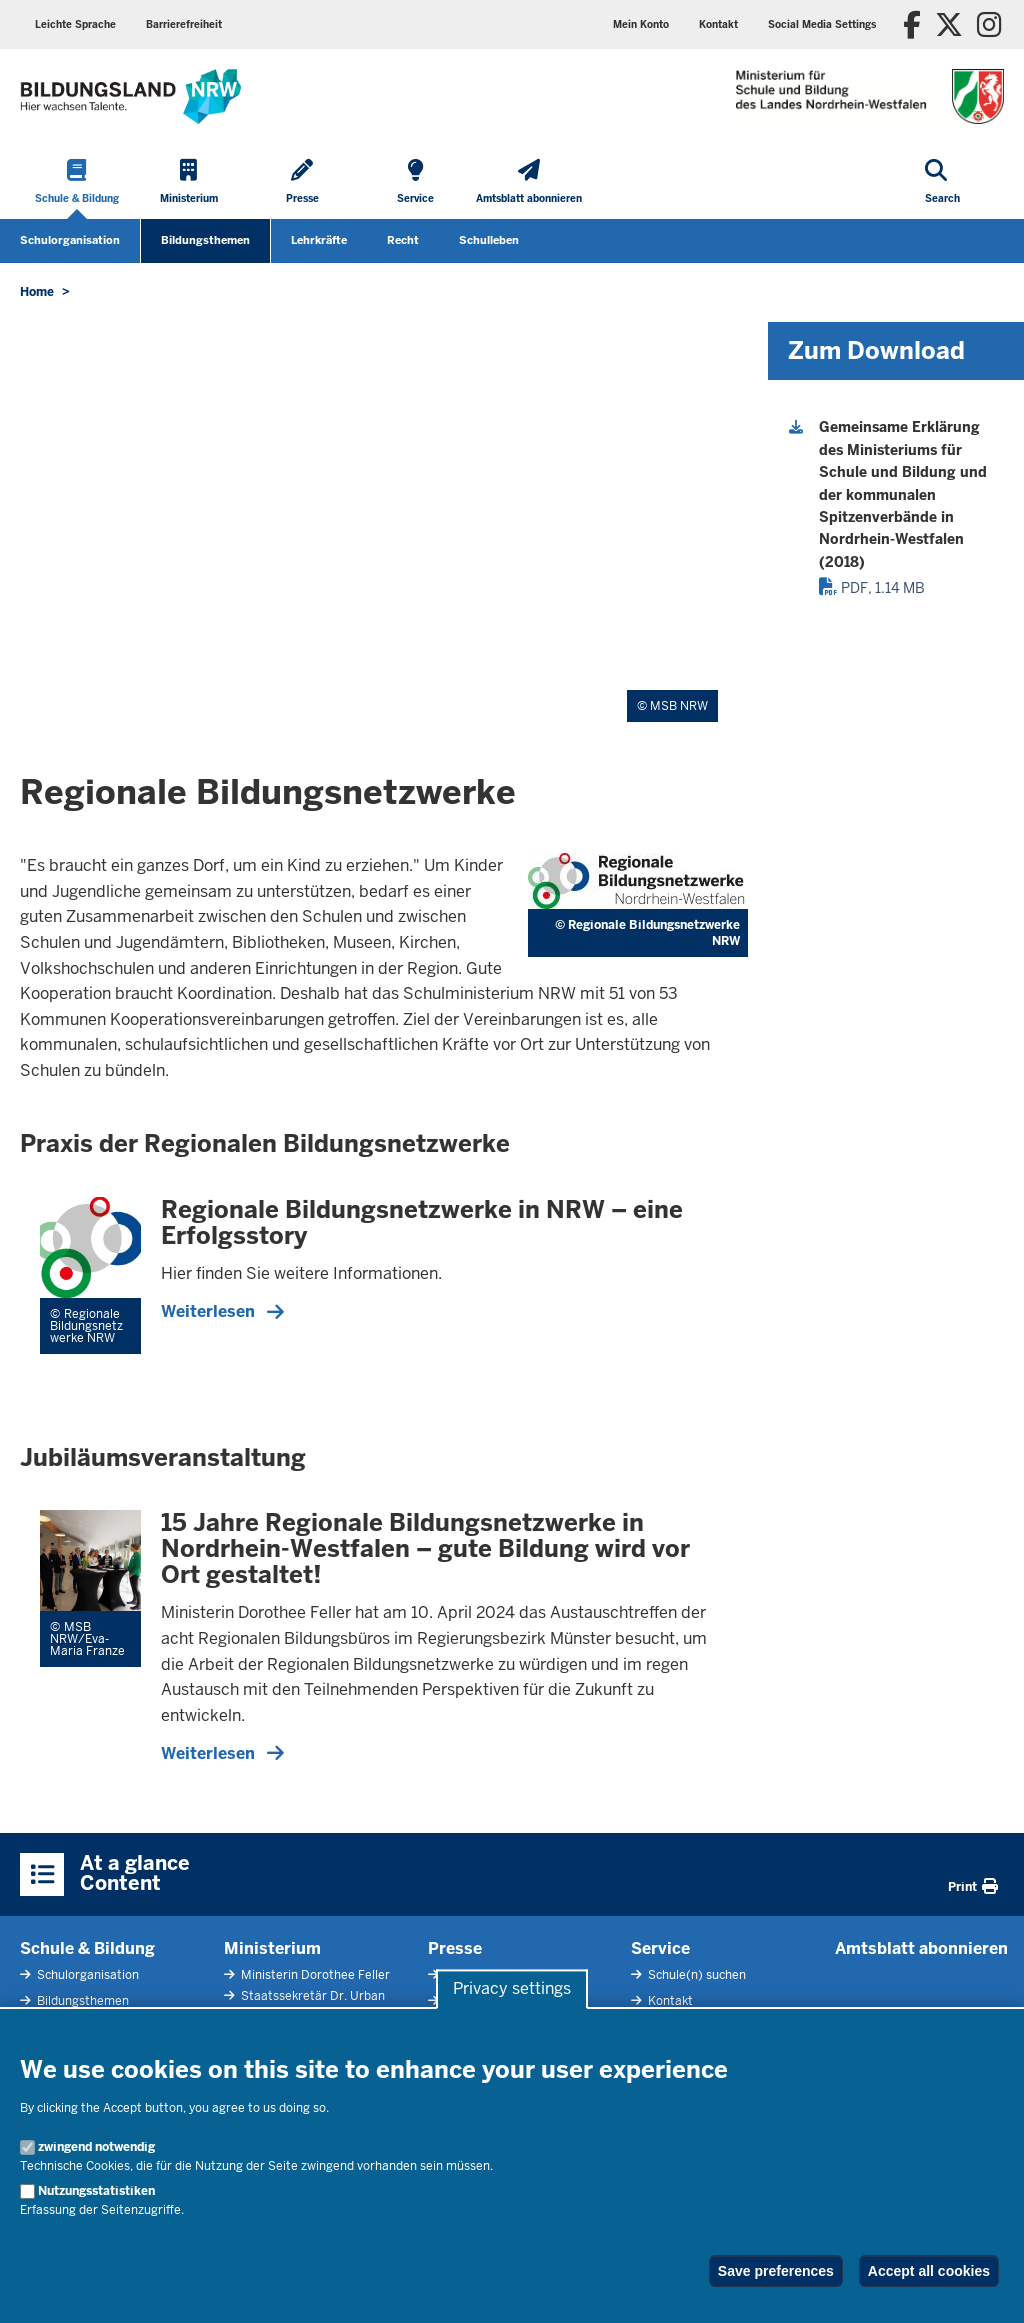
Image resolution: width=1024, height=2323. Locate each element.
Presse (455, 1948)
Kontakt (718, 24)
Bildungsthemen (205, 240)
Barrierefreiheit (184, 24)
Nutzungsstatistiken (96, 2191)
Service (660, 1948)
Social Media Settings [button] (822, 24)
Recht (403, 240)
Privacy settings (512, 1989)
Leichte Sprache (75, 24)
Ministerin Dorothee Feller (314, 1975)
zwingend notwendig (96, 2147)
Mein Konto (641, 24)
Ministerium (272, 1948)
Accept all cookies (929, 2271)
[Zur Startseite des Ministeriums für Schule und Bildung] (131, 96)
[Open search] (942, 183)
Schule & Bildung (87, 1948)
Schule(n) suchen (695, 1975)
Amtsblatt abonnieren (921, 1948)
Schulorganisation (70, 240)
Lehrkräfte (319, 240)
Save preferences (776, 2271)
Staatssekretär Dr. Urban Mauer (304, 2005)
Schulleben (489, 240)
